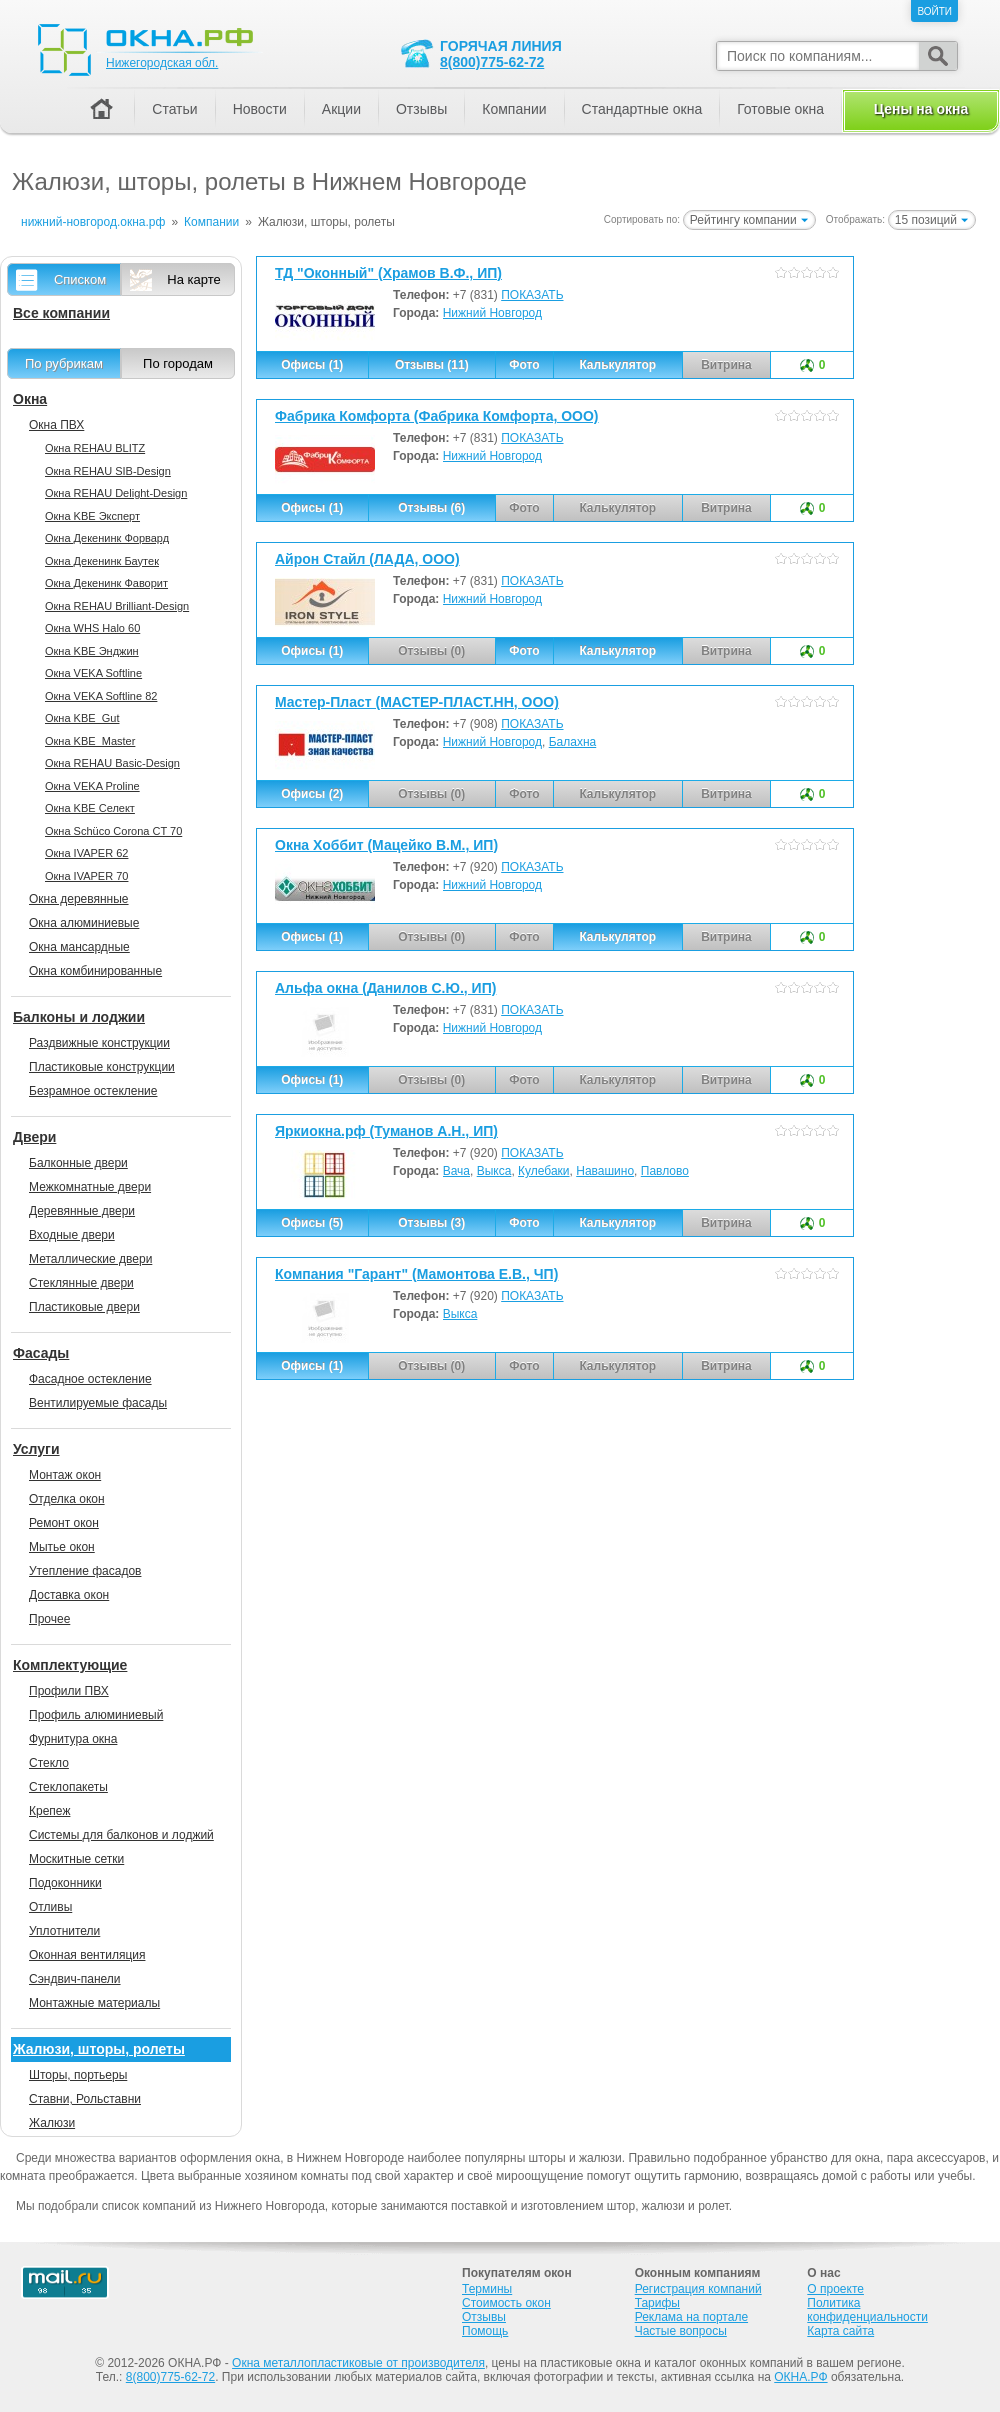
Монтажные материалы (94, 2003)
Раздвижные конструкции (99, 1043)
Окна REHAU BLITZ (95, 448)
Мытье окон (62, 1547)
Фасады (41, 1353)
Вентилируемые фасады (98, 1403)
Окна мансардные (79, 947)
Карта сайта (840, 2331)
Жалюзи (52, 2123)
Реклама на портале (691, 2317)
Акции (341, 109)
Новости (260, 109)
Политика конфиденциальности (867, 2310)
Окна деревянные (79, 899)
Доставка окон (69, 1595)
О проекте (835, 2289)
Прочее (49, 1619)
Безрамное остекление (93, 1091)
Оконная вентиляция (87, 1955)
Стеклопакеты (68, 1787)
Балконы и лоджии (79, 1017)
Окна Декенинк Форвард (107, 538)
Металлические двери (90, 1259)
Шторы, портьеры (78, 2075)
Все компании (61, 313)
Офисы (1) (312, 365)
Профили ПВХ (69, 1691)
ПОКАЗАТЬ (532, 295)
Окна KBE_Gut (82, 718)
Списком (80, 279)
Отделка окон (67, 1499)
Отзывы (421, 109)
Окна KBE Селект (90, 808)
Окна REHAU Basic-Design (112, 763)
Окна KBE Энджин (92, 651)
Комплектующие (70, 1665)
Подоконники (65, 1883)
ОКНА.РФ (800, 2377)
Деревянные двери (82, 1211)
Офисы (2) (312, 794)
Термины (487, 2289)
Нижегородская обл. (162, 63)
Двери (34, 1137)
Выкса (494, 1171)
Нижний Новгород (492, 313)
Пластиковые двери (84, 1307)
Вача (456, 1171)
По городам (178, 363)
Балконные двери (78, 1163)
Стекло (49, 1763)
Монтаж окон (65, 1475)
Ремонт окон (64, 1523)
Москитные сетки (76, 1859)
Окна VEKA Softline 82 (101, 696)
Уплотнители (64, 1931)
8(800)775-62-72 (492, 62)
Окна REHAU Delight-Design (116, 493)
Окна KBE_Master (90, 741)
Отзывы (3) (431, 1223)
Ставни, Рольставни (85, 2099)
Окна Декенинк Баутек (102, 561)
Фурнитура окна (73, 1739)
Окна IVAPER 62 (86, 853)
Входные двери (72, 1235)
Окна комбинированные (95, 971)
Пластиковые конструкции (102, 1067)
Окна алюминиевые (84, 923)
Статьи (174, 109)
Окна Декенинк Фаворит (106, 583)
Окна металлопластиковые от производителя (358, 2363)
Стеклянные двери (81, 1283)
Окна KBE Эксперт (92, 516)
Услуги (36, 1449)
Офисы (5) (312, 1223)
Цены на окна (921, 109)
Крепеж (49, 1811)
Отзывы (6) (431, 508)
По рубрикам (64, 363)
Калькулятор (617, 365)
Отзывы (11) (432, 365)
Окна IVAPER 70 (86, 876)
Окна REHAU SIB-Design (108, 471)
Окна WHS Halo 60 (92, 628)
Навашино (605, 1171)
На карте (193, 279)
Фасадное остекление (90, 1379)
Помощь (485, 2331)
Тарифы (657, 2303)
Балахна (573, 742)
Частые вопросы (681, 2331)
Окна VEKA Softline (93, 673)
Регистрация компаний (698, 2289)
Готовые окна (780, 109)
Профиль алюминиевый (96, 1715)
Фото (524, 365)
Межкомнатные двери (90, 1187)
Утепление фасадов (85, 1571)
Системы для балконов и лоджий (121, 1835)
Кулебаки (544, 1171)
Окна (30, 399)
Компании (514, 109)
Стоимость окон (506, 2303)
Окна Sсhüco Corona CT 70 (113, 831)
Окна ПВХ (56, 425)
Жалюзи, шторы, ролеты (99, 2049)
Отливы (50, 1907)
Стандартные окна (642, 109)
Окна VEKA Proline (92, 786)
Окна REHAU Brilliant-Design (117, 606)
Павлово (665, 1171)
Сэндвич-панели (75, 1979)
